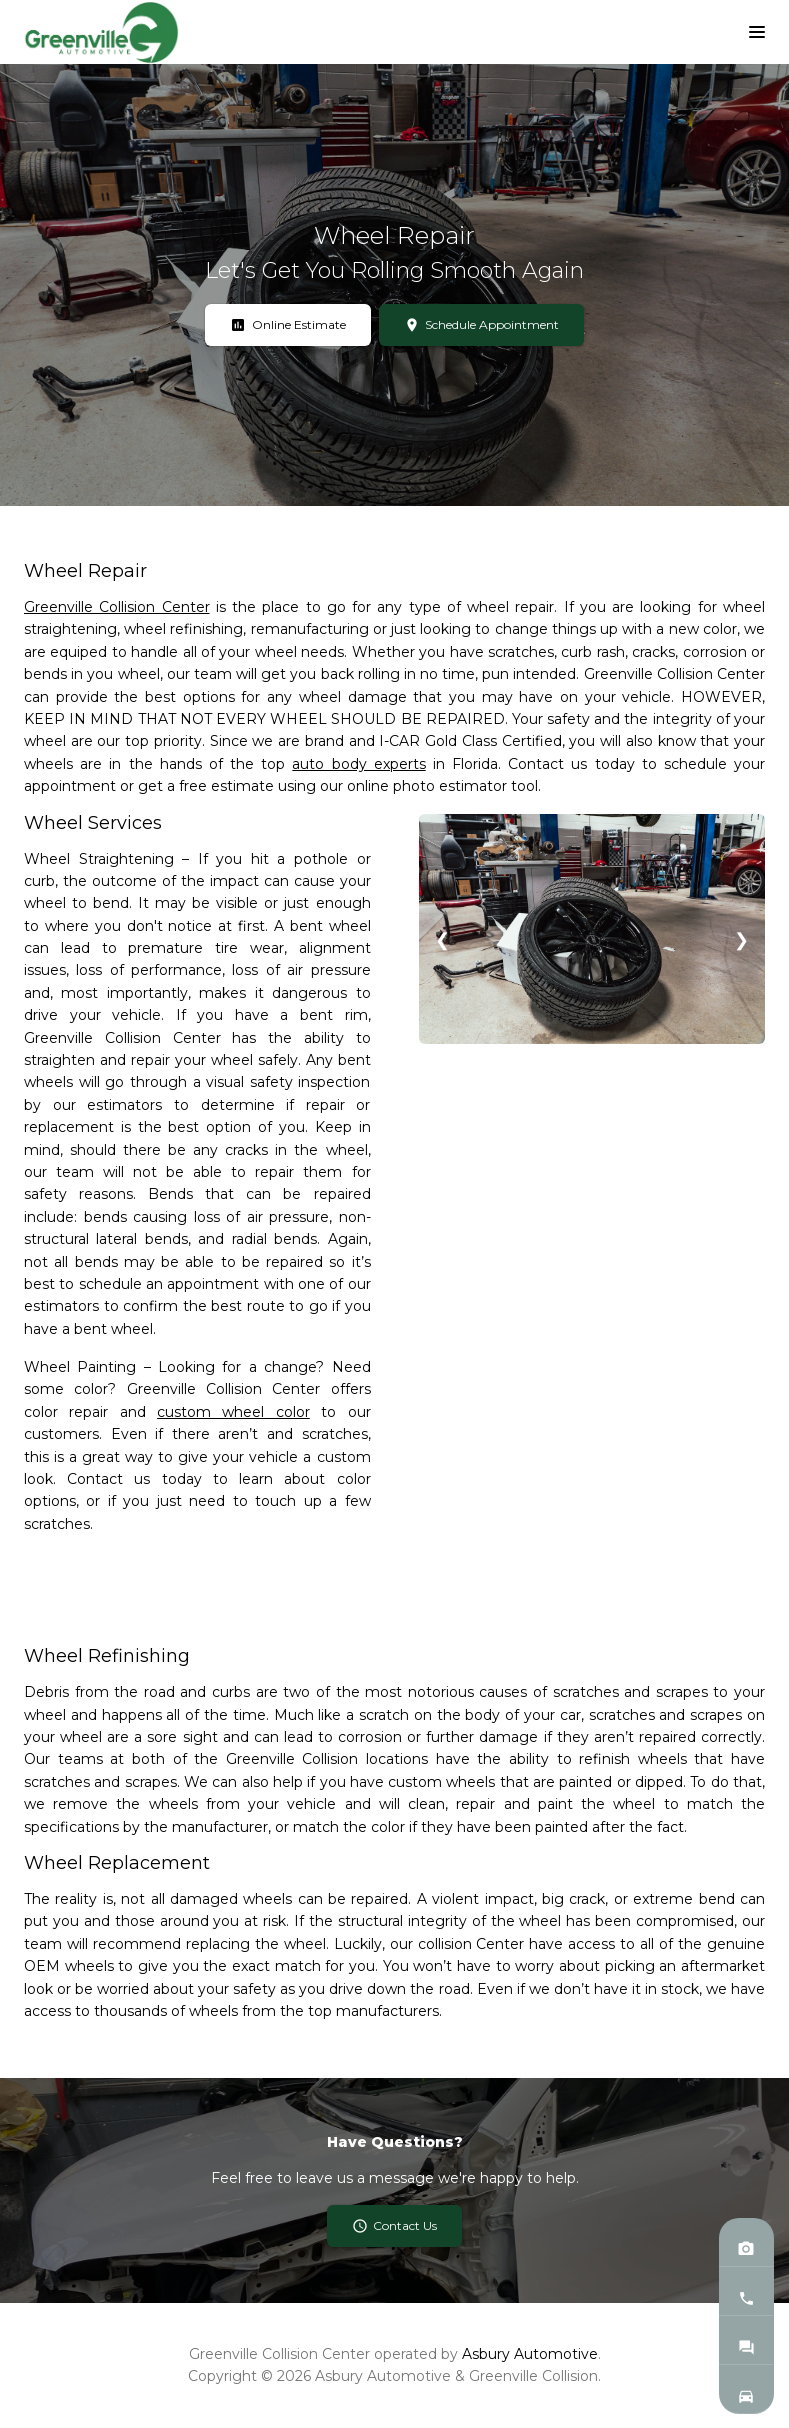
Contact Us (395, 2226)
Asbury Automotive (530, 2354)
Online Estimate (288, 325)
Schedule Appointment (482, 325)
